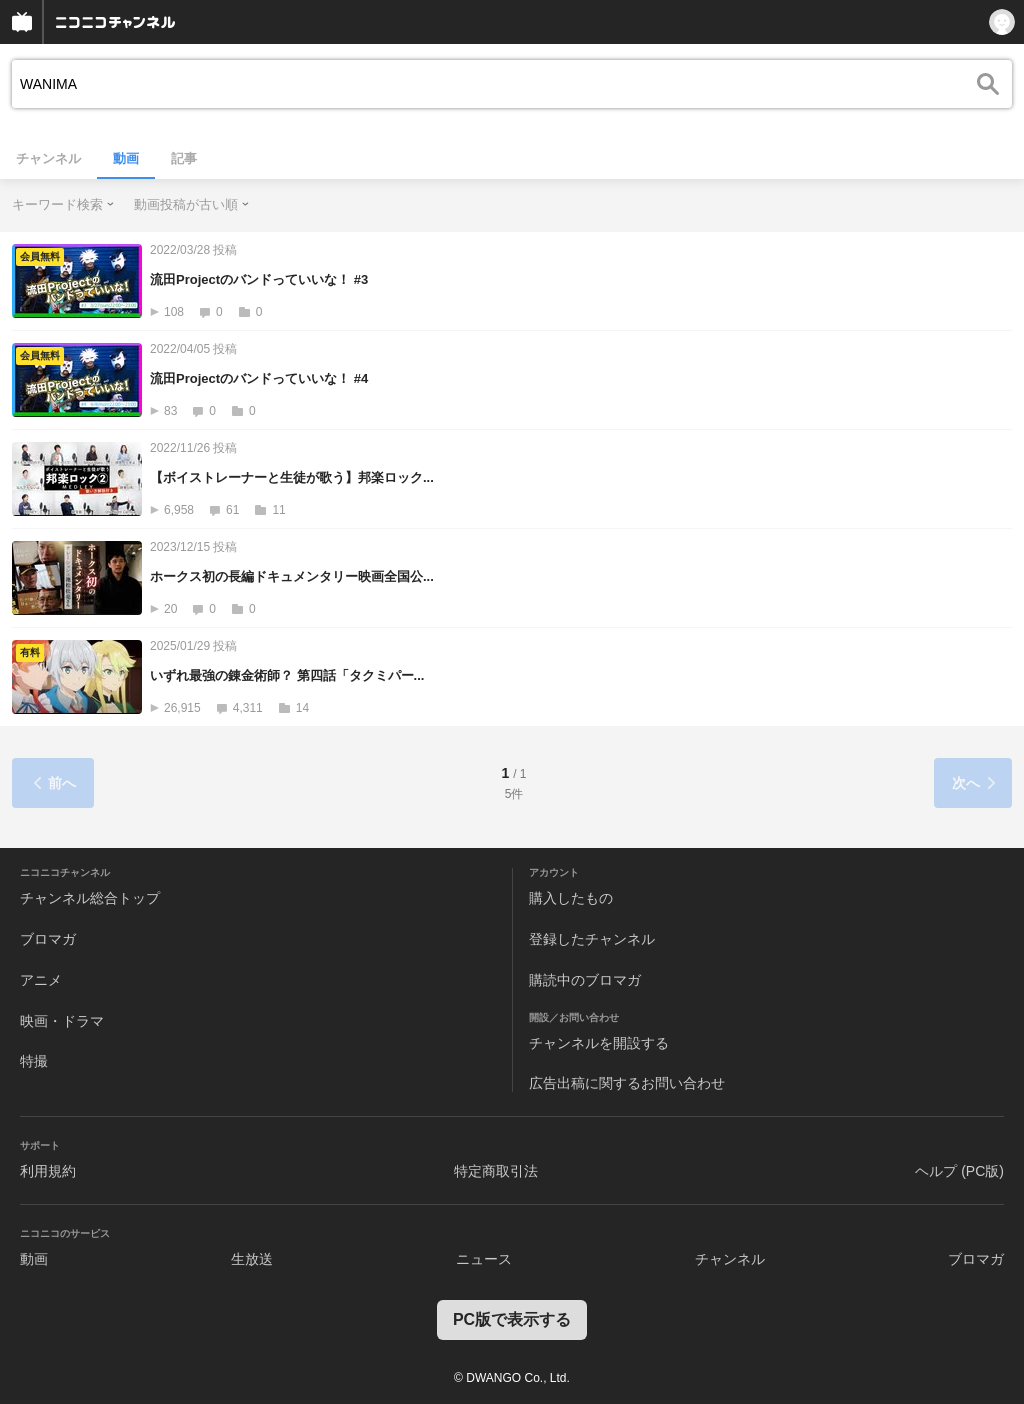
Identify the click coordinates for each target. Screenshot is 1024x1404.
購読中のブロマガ (585, 980)
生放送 (252, 1259)
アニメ (41, 980)
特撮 (34, 1061)
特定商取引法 (496, 1171)
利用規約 (48, 1171)
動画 (126, 158)
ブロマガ (48, 939)
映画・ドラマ (62, 1021)
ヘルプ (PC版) (959, 1171)
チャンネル (48, 158)
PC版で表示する (512, 1319)
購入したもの (571, 898)
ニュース (484, 1259)
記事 (184, 158)
